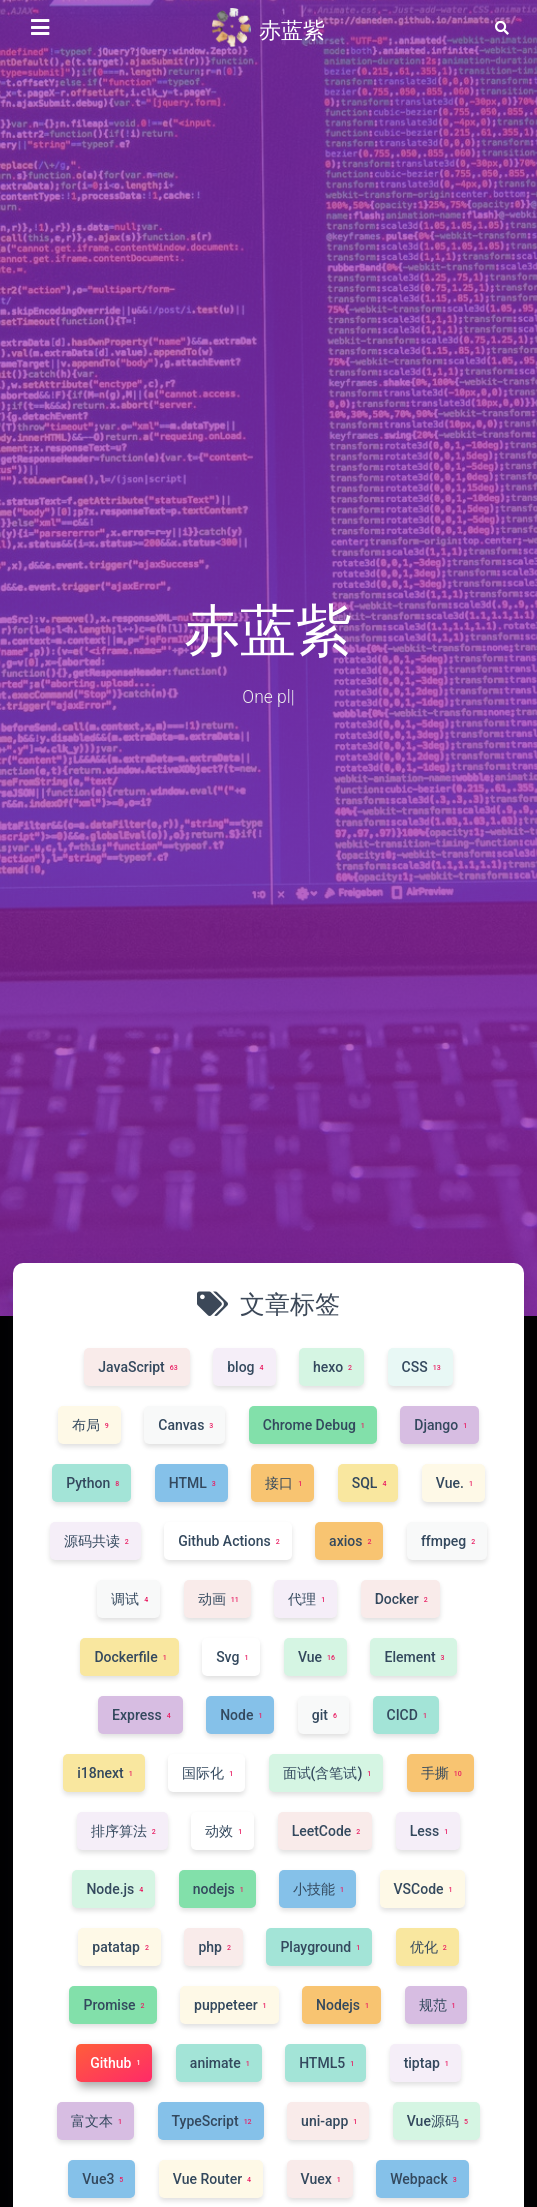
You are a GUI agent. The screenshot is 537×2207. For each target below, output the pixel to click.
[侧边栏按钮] (40, 28)
